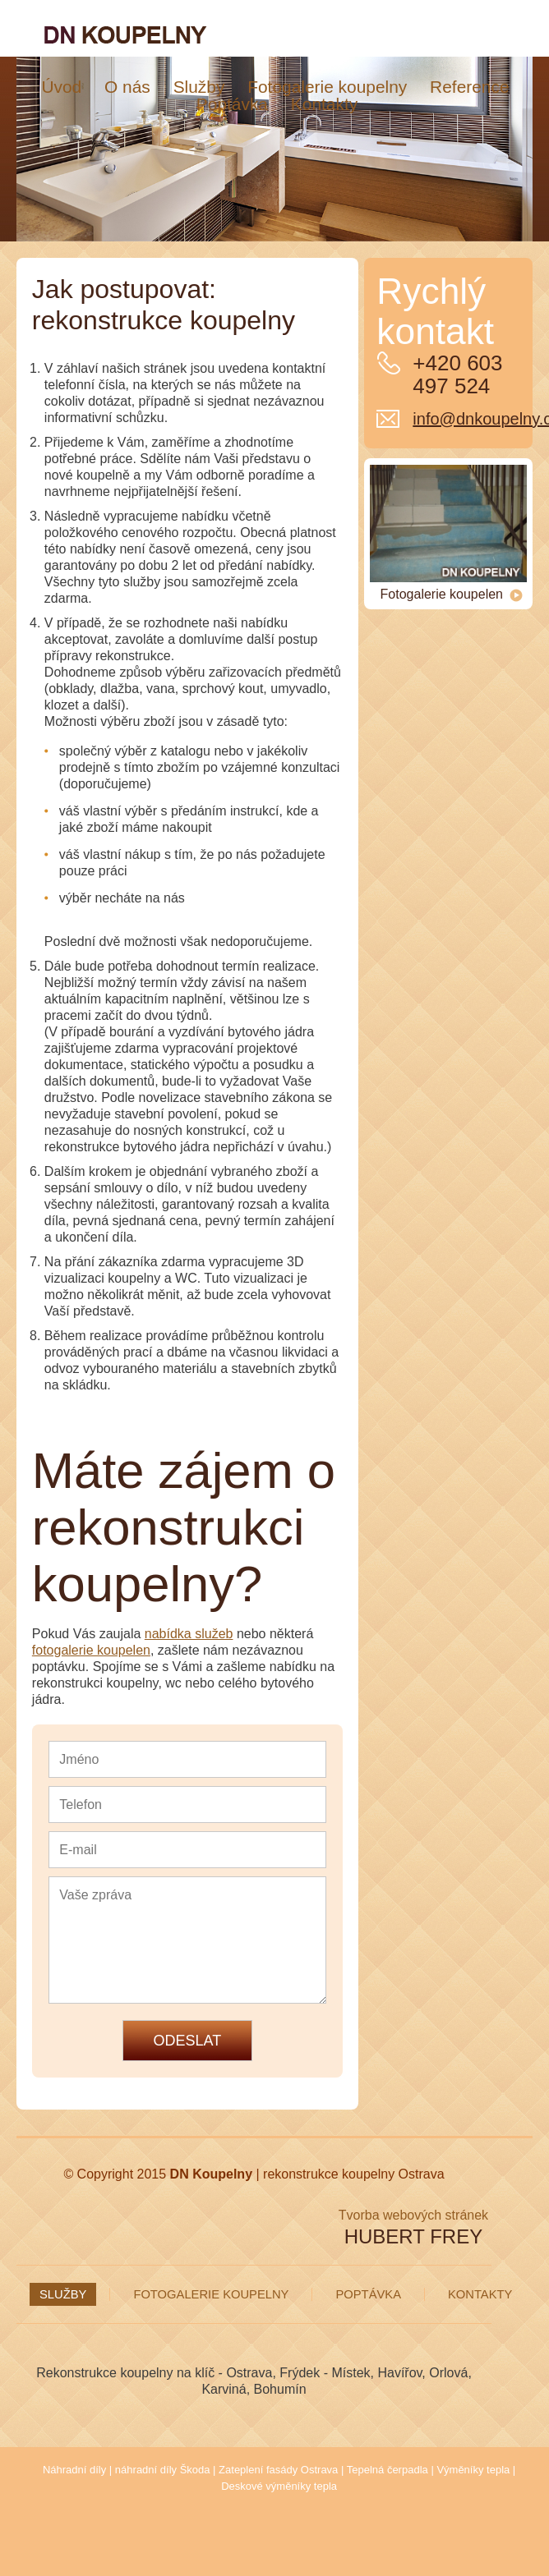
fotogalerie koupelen (91, 1650)
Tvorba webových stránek (413, 2215)
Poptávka (368, 2294)
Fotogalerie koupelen (452, 595)
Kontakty (480, 2294)
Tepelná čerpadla (387, 2470)
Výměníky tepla (473, 2470)
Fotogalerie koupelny (210, 2294)
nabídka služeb (189, 1634)
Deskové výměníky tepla (279, 2486)
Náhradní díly (74, 2470)
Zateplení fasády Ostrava (278, 2470)
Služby (62, 2294)
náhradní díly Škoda (162, 2470)
